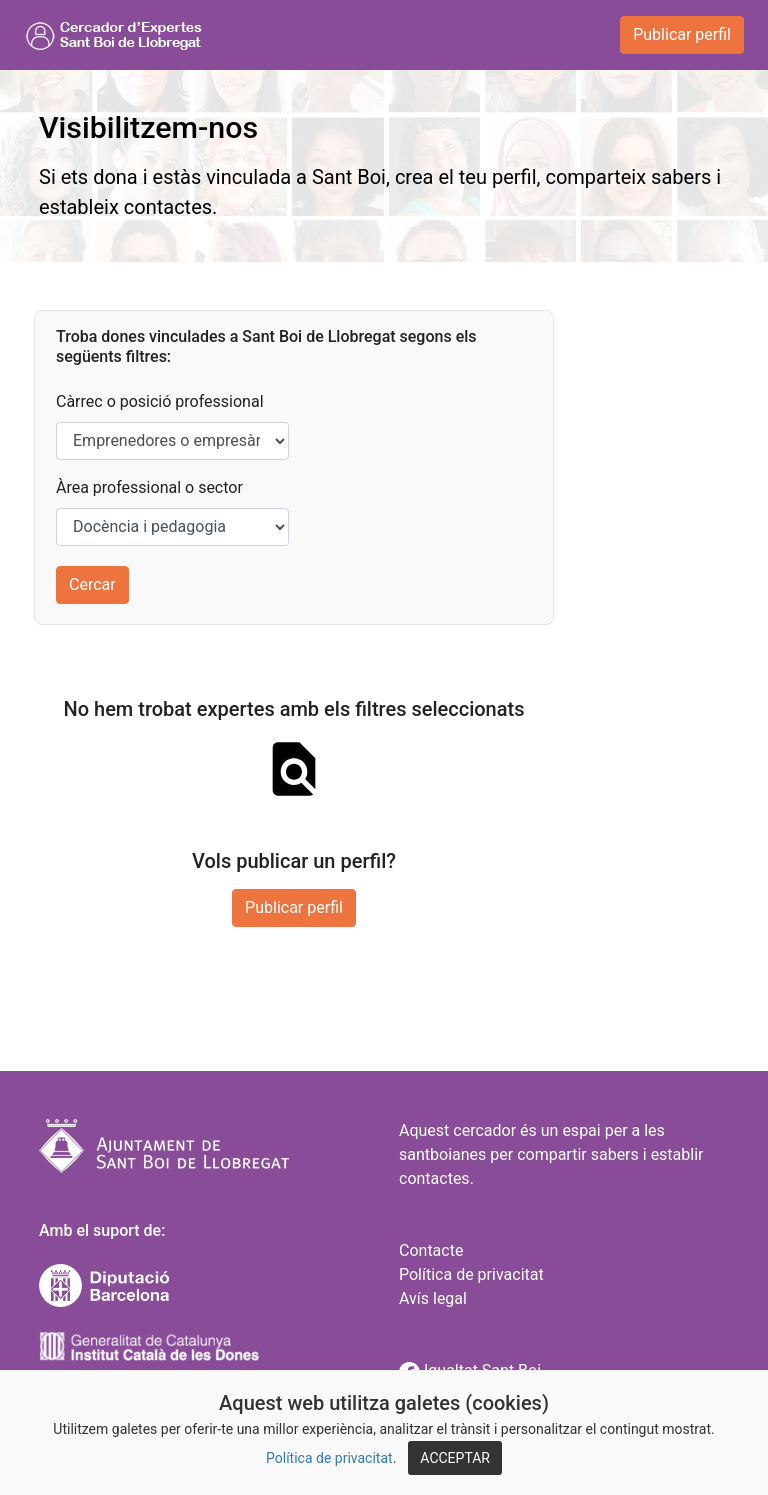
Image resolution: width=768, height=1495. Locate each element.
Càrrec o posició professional (160, 401)
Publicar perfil (682, 34)
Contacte (431, 1250)
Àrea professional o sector (149, 487)
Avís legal (433, 1298)
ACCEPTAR (455, 1458)
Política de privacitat (329, 1458)
